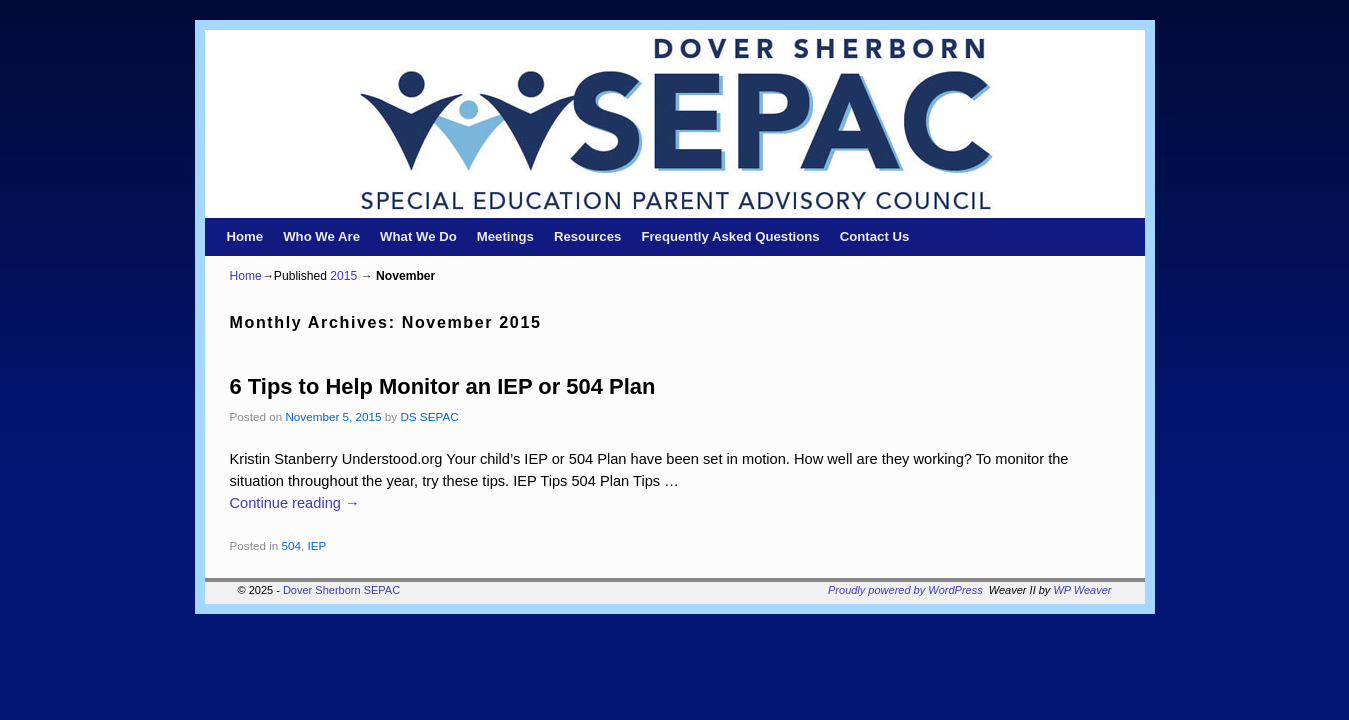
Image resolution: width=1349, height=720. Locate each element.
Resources (587, 236)
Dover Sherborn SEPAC (341, 590)
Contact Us (875, 236)
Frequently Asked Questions (730, 236)
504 (291, 545)
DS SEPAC (429, 416)
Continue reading (295, 503)
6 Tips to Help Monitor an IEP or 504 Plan (443, 386)
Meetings (505, 236)
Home (245, 236)
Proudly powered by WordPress (905, 590)
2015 (343, 276)
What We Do (418, 236)
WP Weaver (1082, 590)
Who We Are (321, 236)
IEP (317, 545)
